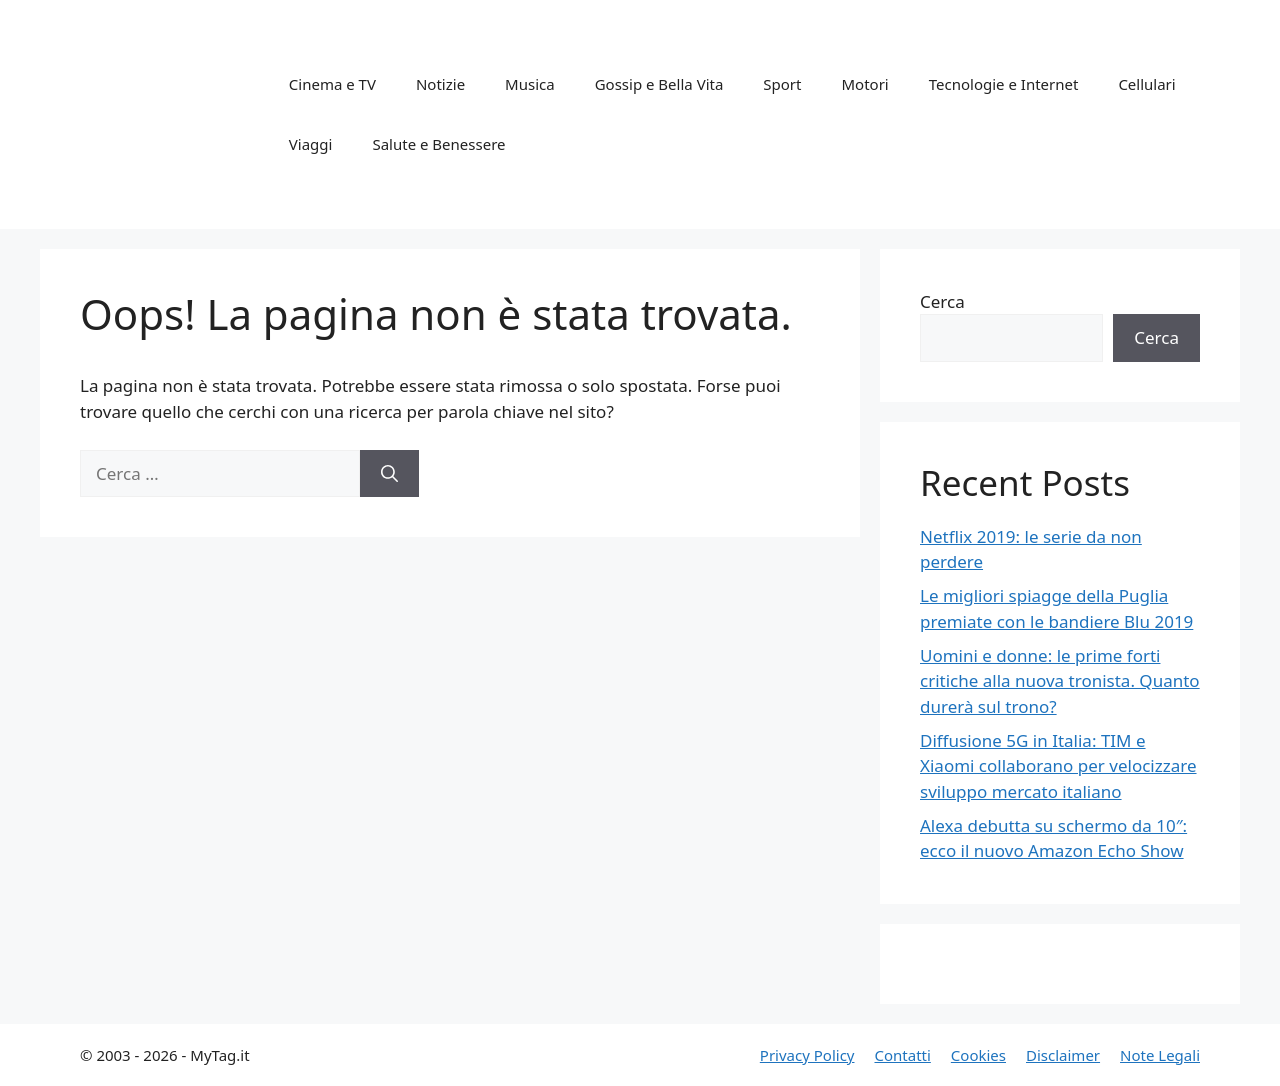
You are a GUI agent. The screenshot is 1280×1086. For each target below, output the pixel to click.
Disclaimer (1063, 1055)
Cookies (978, 1055)
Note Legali (1160, 1055)
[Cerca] (389, 474)
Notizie (440, 84)
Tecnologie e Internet (1004, 84)
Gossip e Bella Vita (659, 84)
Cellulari (1146, 84)
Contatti (902, 1055)
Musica (530, 84)
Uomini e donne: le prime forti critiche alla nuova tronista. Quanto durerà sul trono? (1060, 681)
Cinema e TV (332, 84)
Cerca (942, 301)
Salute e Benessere (438, 144)
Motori (864, 84)
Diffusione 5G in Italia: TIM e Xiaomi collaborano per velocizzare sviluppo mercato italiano (1058, 766)
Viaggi (311, 144)
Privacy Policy (807, 1055)
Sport (782, 84)
